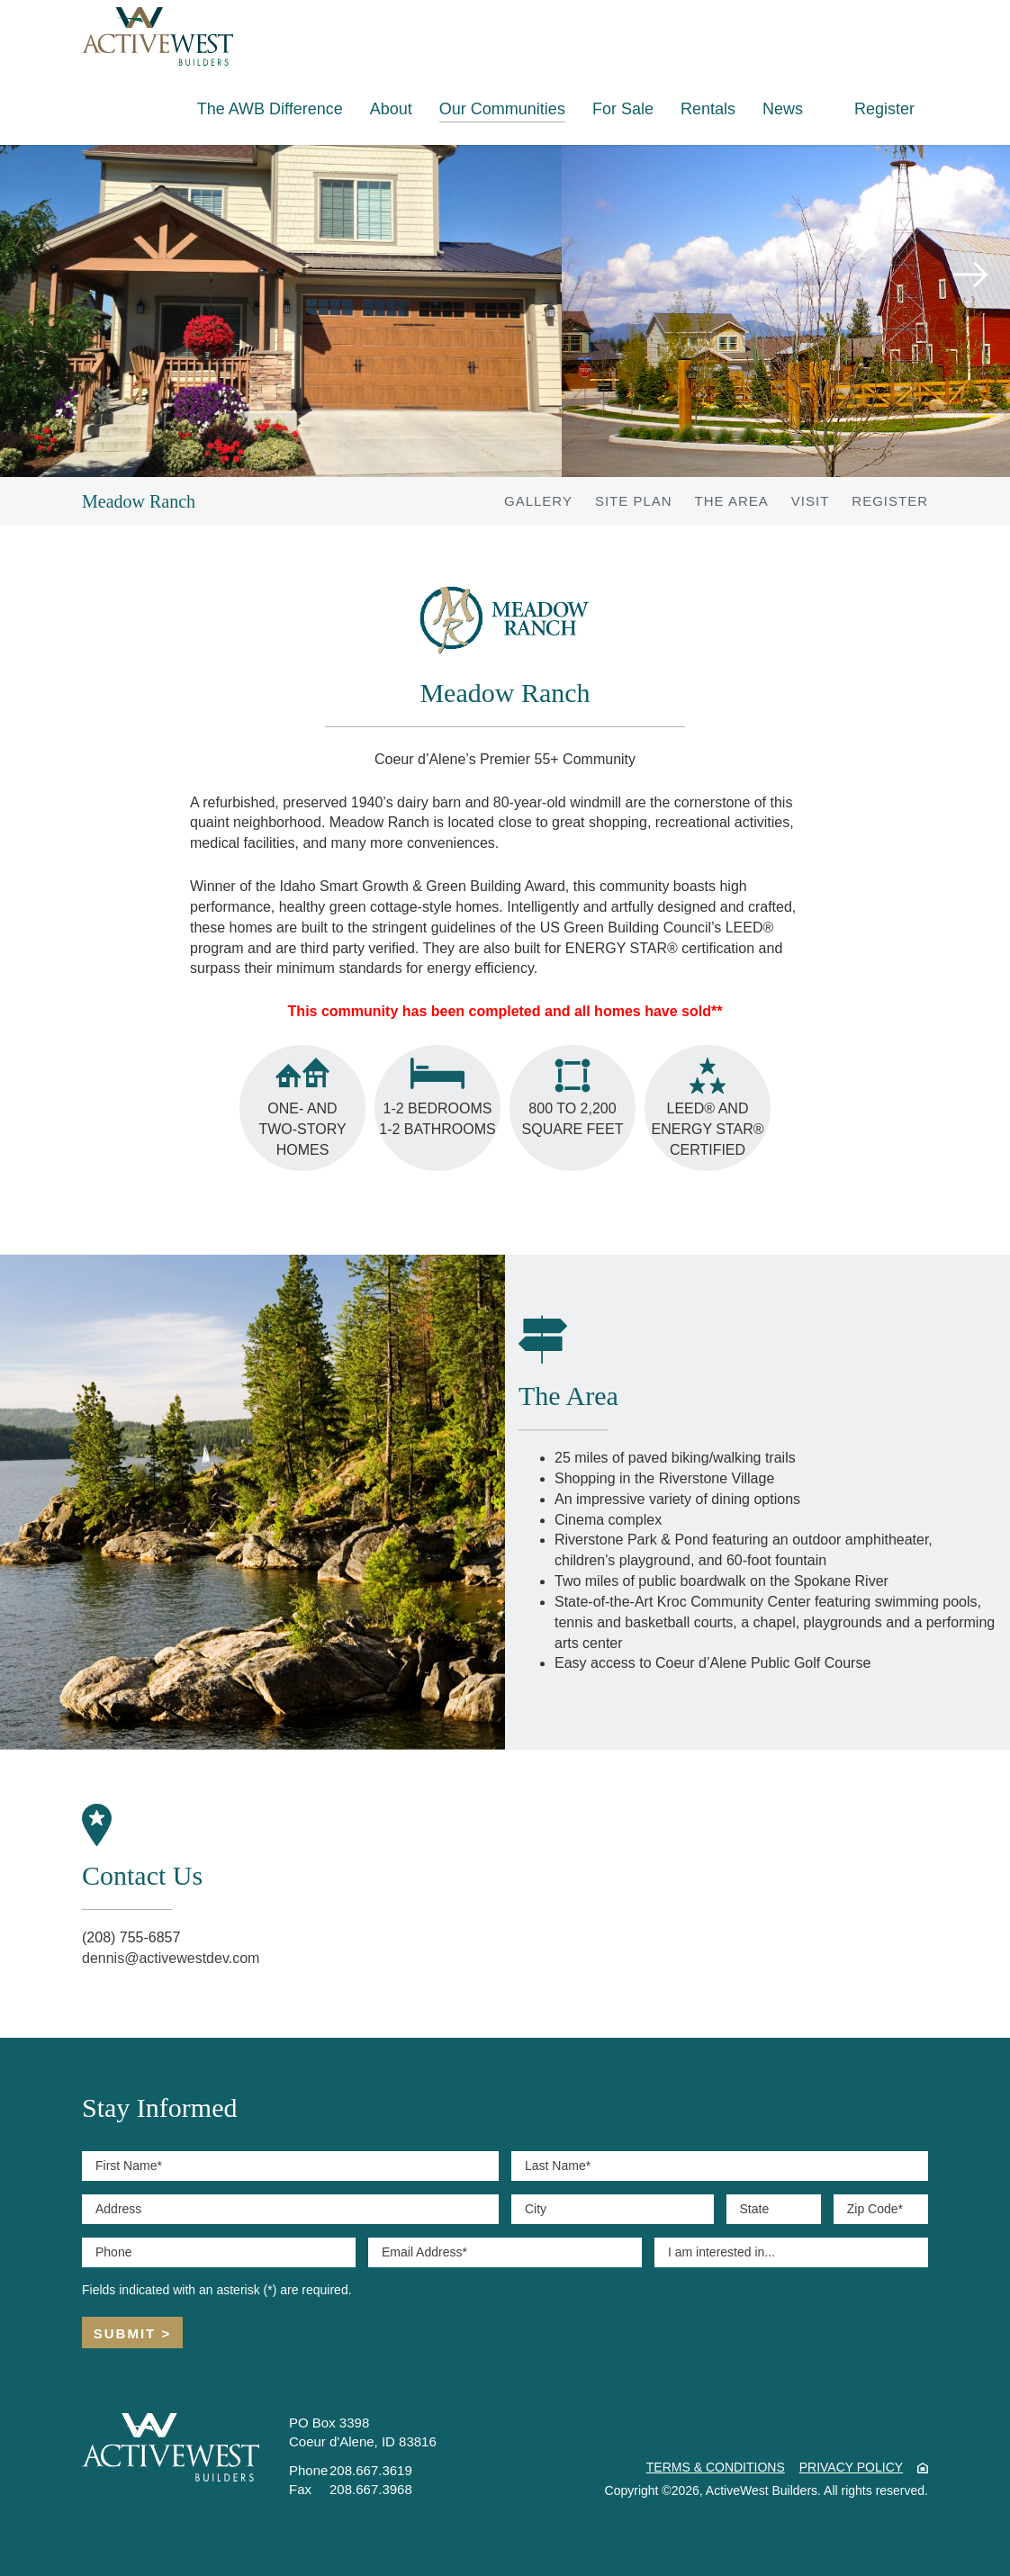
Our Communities (502, 109)
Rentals (708, 109)
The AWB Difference (270, 109)
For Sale (623, 109)
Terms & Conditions (715, 2467)
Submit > (132, 2333)
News (782, 109)
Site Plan (633, 501)
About (391, 109)
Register (884, 109)
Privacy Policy (851, 2467)
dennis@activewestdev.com (170, 1958)
